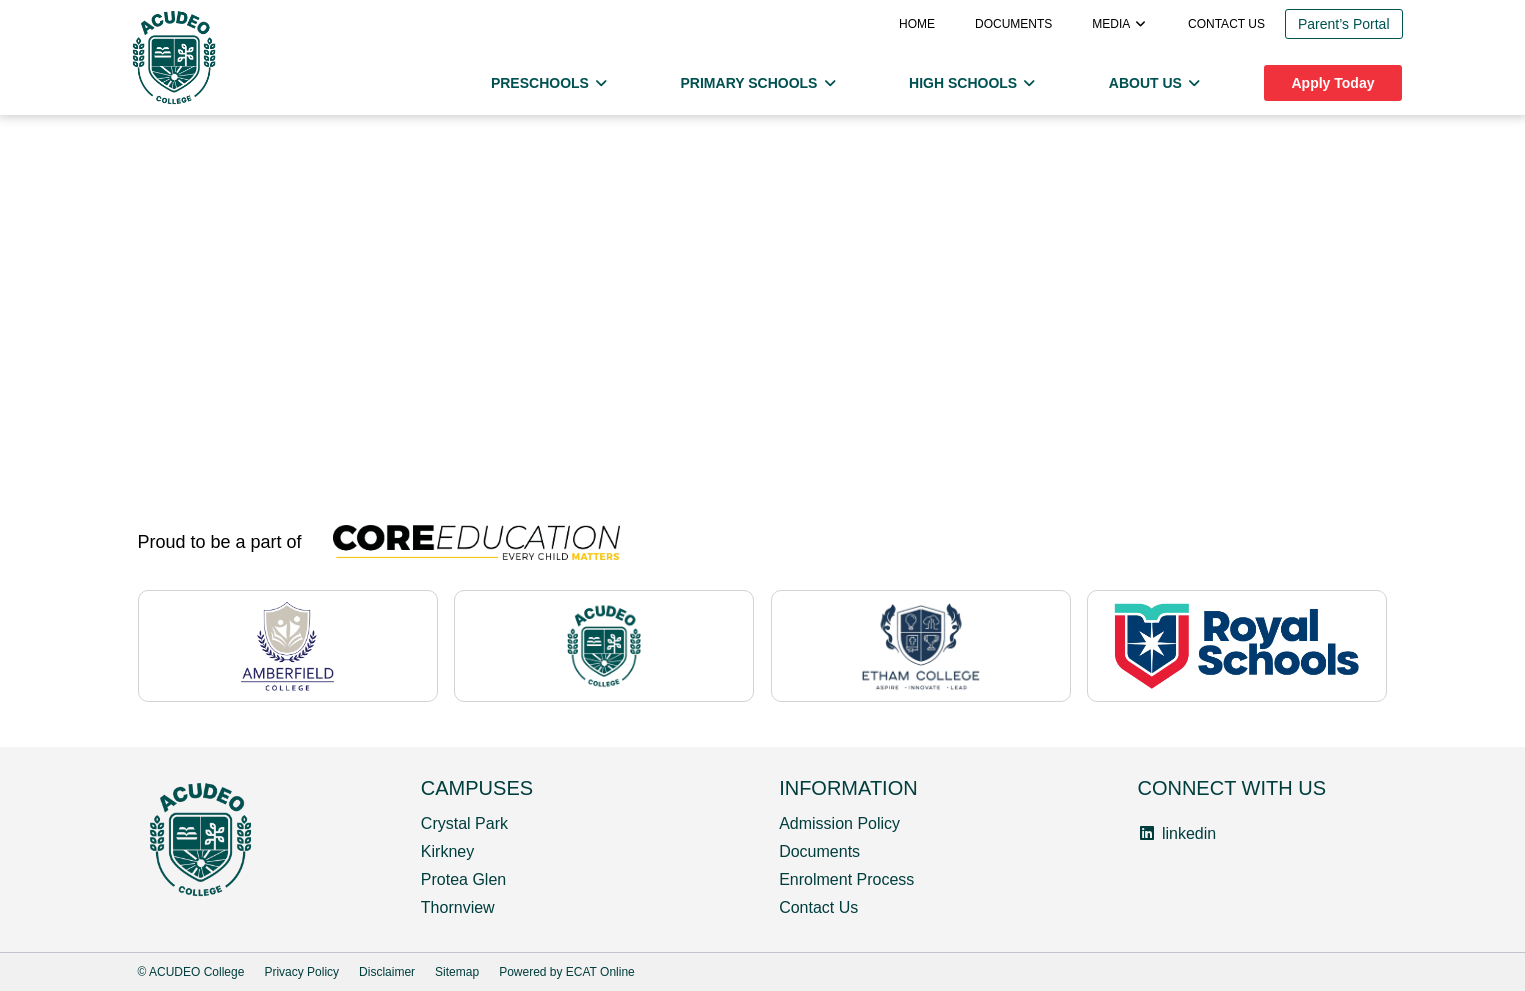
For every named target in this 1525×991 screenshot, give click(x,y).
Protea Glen (463, 879)
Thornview (458, 907)
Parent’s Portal (1344, 24)
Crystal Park (464, 823)
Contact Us (818, 907)
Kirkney (447, 851)
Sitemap (457, 972)
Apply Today (1333, 83)
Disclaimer (387, 972)
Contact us (1226, 24)
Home (917, 24)
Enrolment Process (846, 879)
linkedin (1176, 833)
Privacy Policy (301, 972)
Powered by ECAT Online (567, 972)
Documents (1013, 24)
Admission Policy (839, 823)
